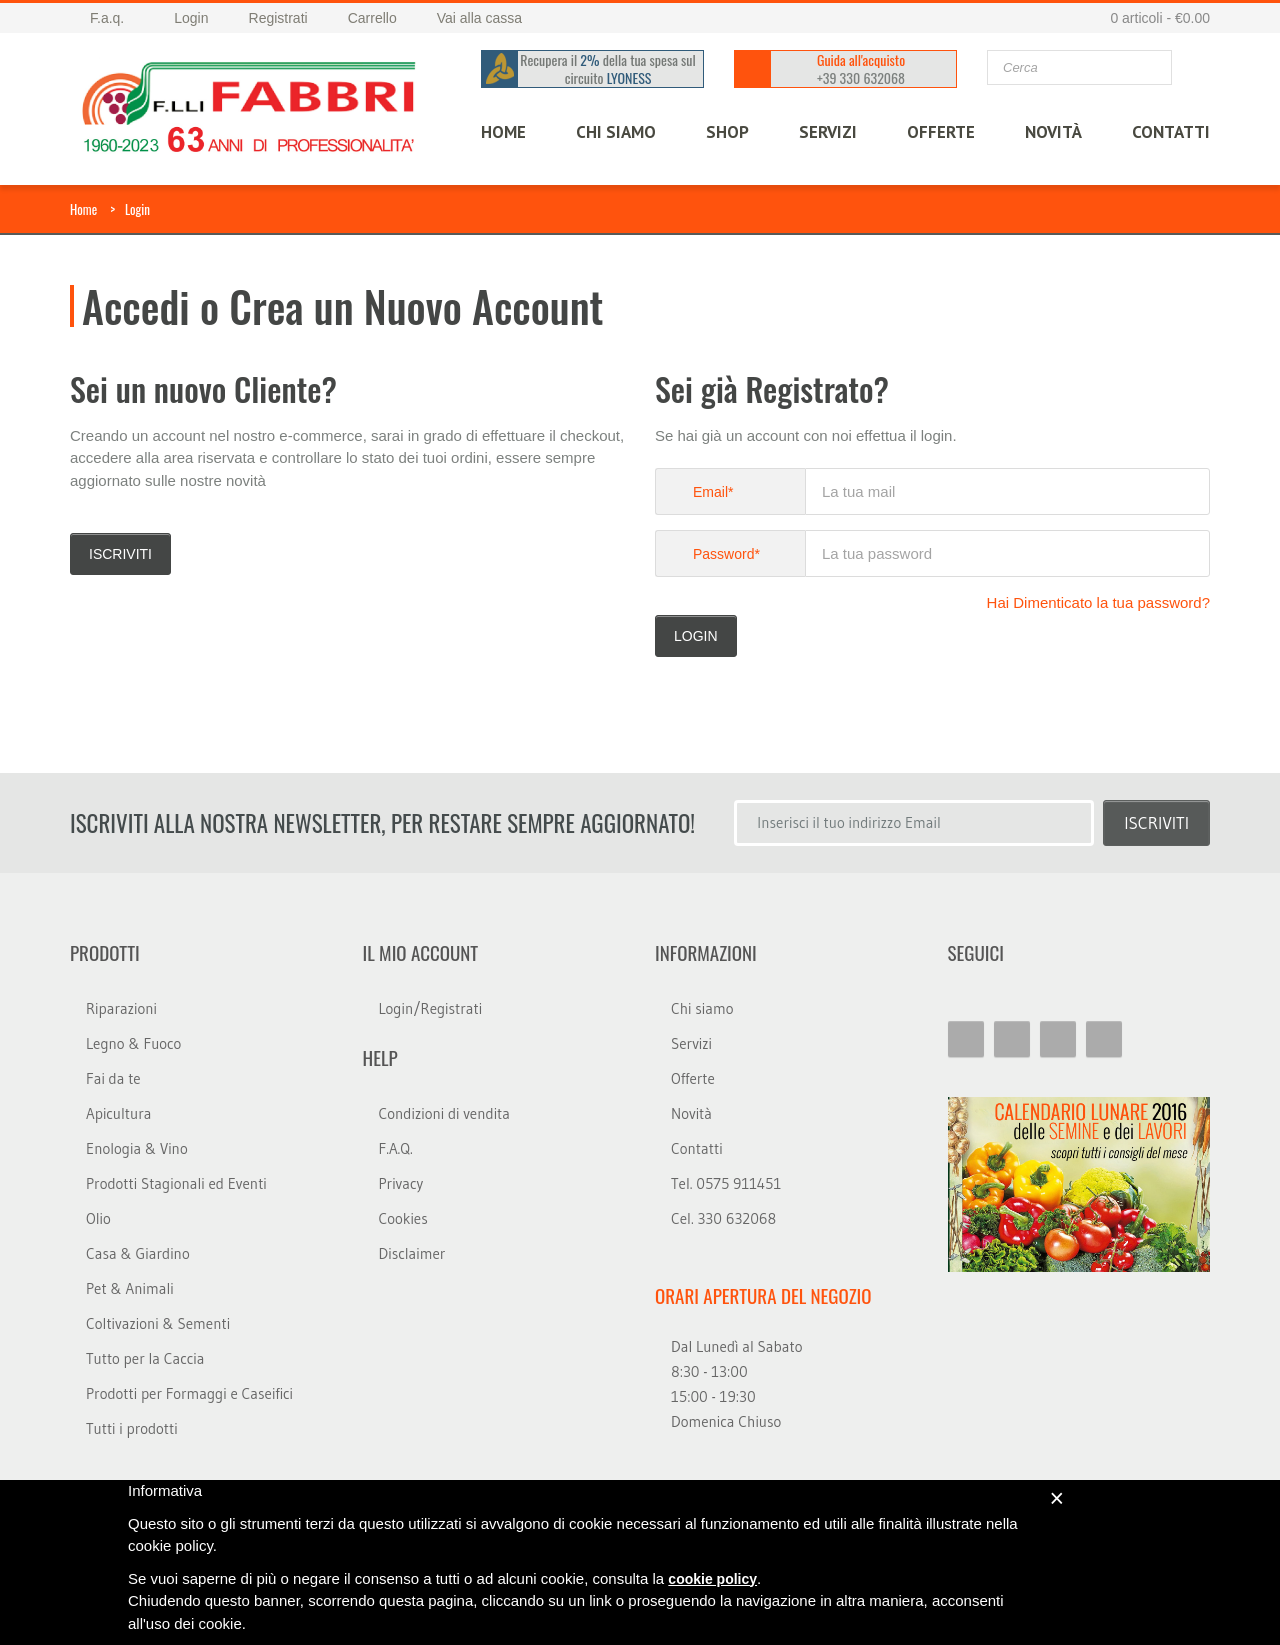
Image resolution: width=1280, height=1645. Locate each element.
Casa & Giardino (138, 1253)
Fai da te (113, 1078)
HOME (503, 132)
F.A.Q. (396, 1148)
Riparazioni (121, 1008)
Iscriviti (120, 554)
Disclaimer (412, 1253)
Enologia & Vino (137, 1148)
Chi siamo (702, 1008)
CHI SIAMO (616, 132)
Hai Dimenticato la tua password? (1098, 602)
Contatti (697, 1148)
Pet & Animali (130, 1288)
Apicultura (118, 1113)
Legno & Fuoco (133, 1043)
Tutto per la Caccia (145, 1358)
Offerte (693, 1078)
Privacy (401, 1183)
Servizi (691, 1043)
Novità (1053, 132)
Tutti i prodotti (132, 1428)
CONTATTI (1171, 132)
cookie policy (712, 1579)
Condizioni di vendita (444, 1113)
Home (83, 209)
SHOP (727, 132)
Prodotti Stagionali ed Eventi (176, 1183)
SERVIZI (828, 132)
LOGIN (696, 636)
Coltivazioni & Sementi (158, 1323)
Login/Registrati (431, 1008)
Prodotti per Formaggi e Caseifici (189, 1393)
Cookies (403, 1218)
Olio (98, 1218)
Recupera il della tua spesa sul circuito (608, 69)
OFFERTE (941, 132)
